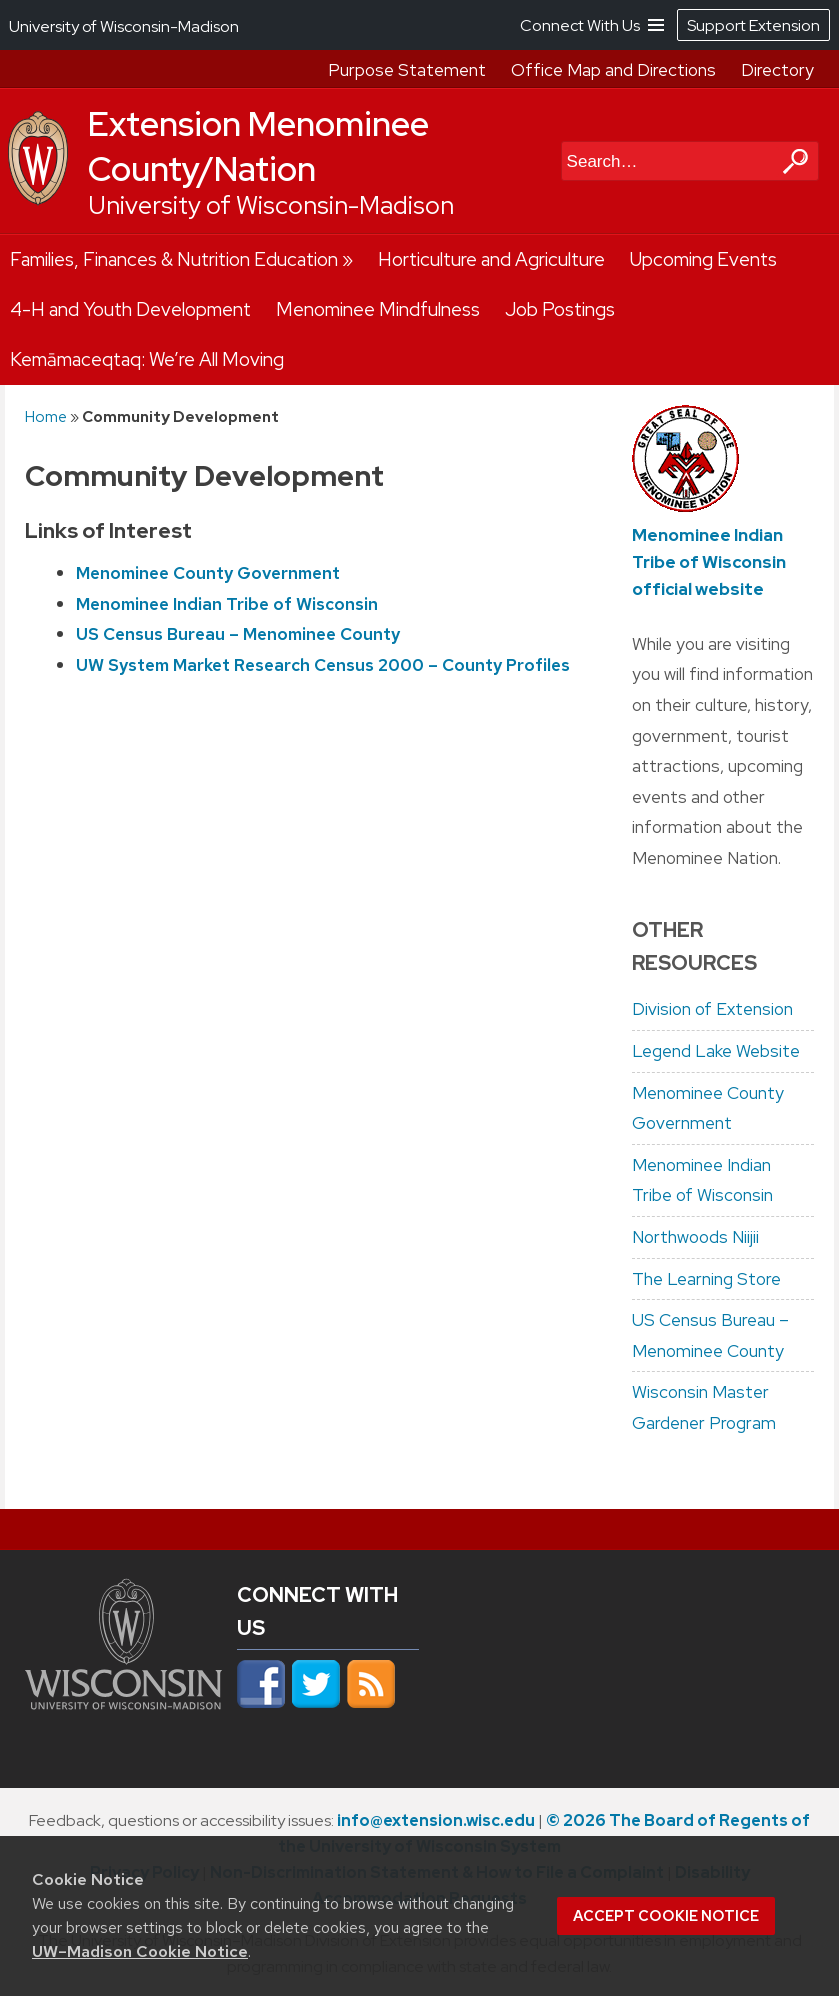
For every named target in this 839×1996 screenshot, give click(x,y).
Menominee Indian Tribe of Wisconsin (227, 604)
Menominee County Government (208, 573)
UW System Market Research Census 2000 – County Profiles (323, 665)
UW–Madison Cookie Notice (140, 1951)
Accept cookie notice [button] (666, 1916)
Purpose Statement (407, 70)
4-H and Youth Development (130, 309)
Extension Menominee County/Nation (258, 146)
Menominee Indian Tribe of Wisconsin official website (709, 562)
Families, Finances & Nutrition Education (174, 259)
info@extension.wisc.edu (436, 1820)
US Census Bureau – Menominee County (238, 634)
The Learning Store (706, 1279)
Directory (777, 70)
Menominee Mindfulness (378, 309)
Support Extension (753, 25)
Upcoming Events (703, 259)
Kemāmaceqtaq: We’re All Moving (147, 359)
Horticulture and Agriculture (491, 259)
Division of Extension (712, 1009)
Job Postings (560, 309)
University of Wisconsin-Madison (271, 205)
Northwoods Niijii (695, 1237)
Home (46, 416)
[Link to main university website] (123, 1713)
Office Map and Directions (613, 70)
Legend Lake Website (716, 1051)
